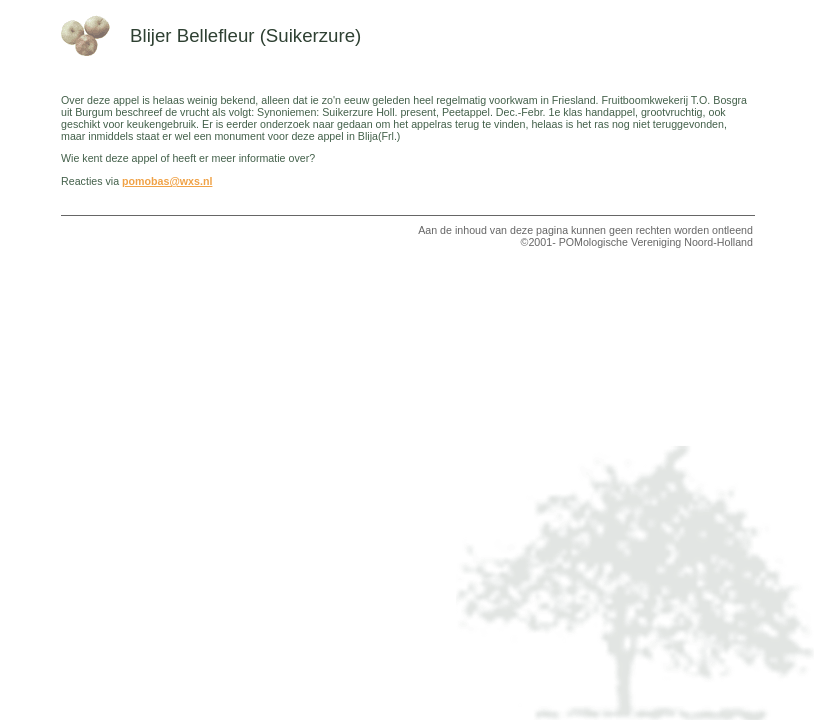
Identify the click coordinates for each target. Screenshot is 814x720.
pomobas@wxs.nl (167, 181)
